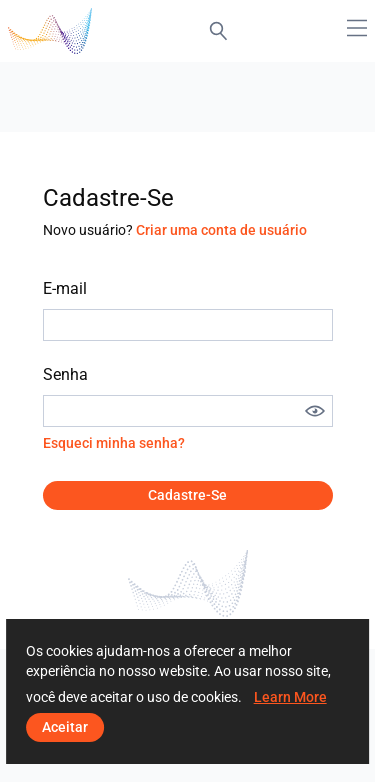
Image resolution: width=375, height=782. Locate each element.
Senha (65, 374)
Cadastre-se (187, 495)
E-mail (65, 288)
